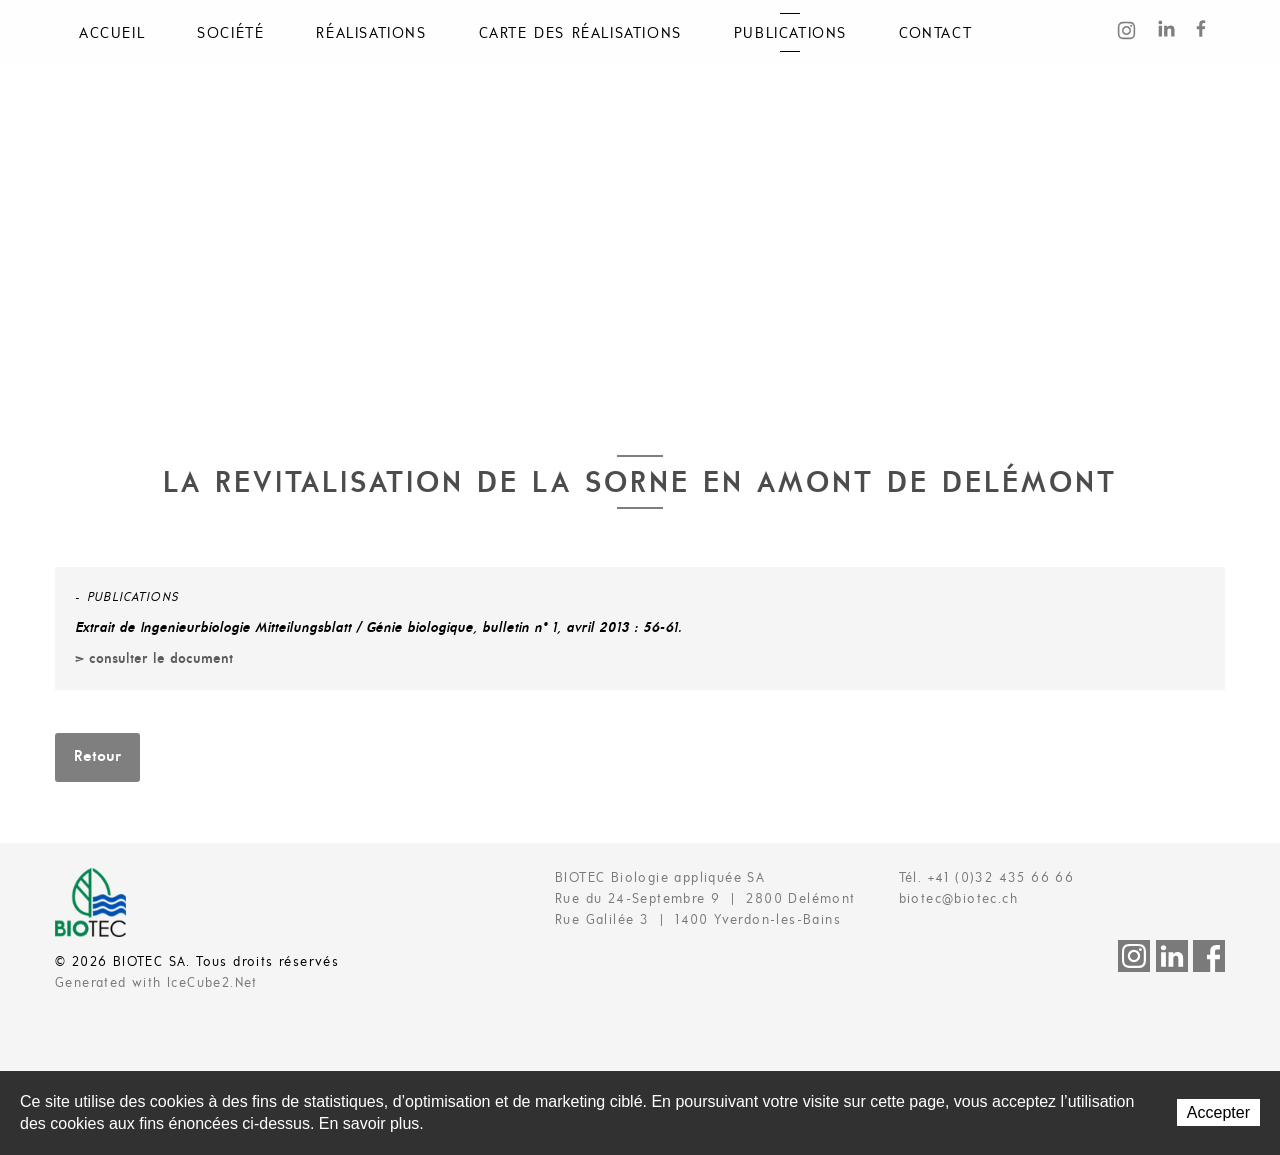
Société (230, 34)
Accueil (112, 34)
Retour (97, 757)
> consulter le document (154, 659)
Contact (935, 34)
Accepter (1218, 1112)
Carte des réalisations (580, 34)
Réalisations (371, 34)
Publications (790, 34)
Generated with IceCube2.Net (156, 983)
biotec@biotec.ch (958, 899)
